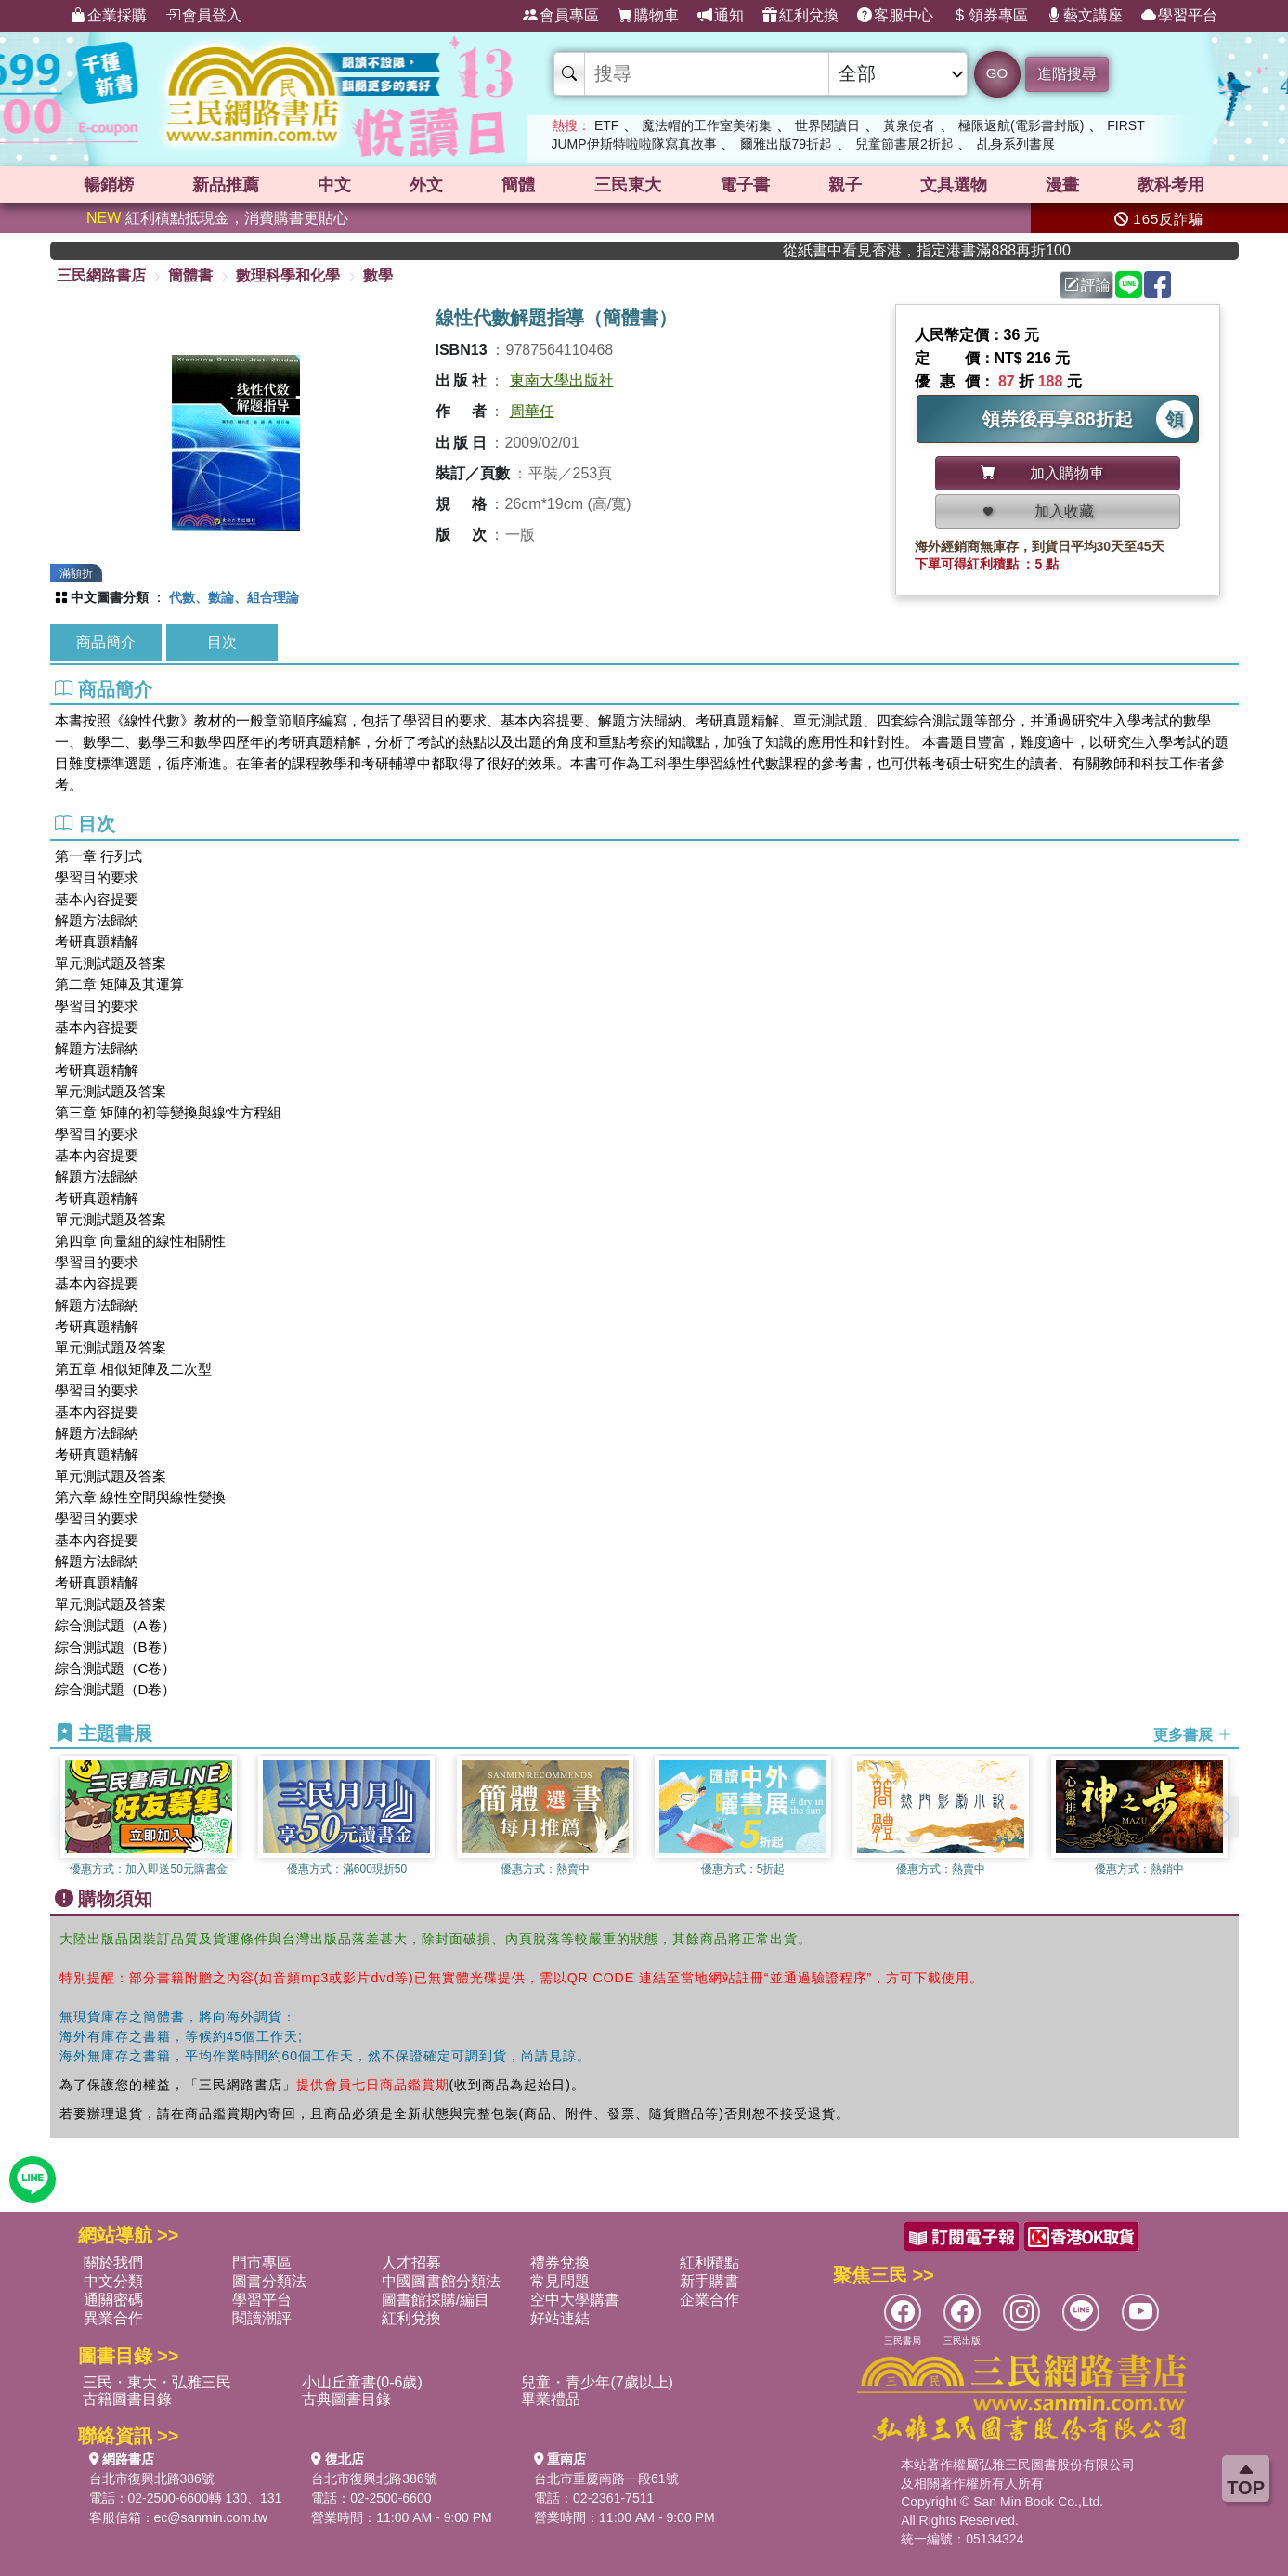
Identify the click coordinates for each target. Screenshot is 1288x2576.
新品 (225, 185)
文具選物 (953, 185)
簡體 (518, 185)
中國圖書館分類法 (441, 2281)
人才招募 (411, 2262)
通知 (720, 16)
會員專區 (561, 16)
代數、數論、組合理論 (234, 597)
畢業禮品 (550, 2399)
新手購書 (709, 2281)
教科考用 (1171, 185)
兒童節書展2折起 (904, 144)
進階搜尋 (1067, 74)
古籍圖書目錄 (127, 2399)
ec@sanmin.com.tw (210, 2517)
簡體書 (190, 275)
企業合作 (709, 2300)
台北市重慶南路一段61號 (606, 2478)
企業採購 (109, 16)
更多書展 (1192, 1734)
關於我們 (113, 2262)
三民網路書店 (101, 275)
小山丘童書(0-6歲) (362, 2382)
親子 (845, 185)
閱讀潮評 (262, 2318)
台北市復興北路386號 (152, 2478)
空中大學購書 (574, 2300)
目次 (222, 642)
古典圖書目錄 (346, 2399)
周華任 (532, 411)
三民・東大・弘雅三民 (157, 2382)
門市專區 (262, 2262)
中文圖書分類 (110, 597)
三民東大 (627, 185)
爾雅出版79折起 (786, 144)
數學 (378, 275)
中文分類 (113, 2281)
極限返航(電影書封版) (1021, 125)
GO (997, 73)
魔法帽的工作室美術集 (707, 125)
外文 (426, 185)
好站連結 (560, 2318)
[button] (1225, 1817)
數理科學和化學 (288, 275)
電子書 (745, 185)
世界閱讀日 (827, 125)
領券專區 (990, 16)
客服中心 (895, 16)
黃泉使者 (909, 125)
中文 (334, 185)
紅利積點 (709, 2262)
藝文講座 (1085, 16)
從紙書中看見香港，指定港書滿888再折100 (966, 250)
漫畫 (1062, 185)
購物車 (648, 16)
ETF (606, 125)
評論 (1087, 285)
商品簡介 (106, 642)
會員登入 (203, 16)
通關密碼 (113, 2300)
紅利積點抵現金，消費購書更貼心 (217, 218)
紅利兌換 (800, 16)
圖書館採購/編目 (435, 2300)
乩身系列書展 (1016, 144)
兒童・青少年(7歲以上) (597, 2382)
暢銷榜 (109, 185)
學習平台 (1179, 16)
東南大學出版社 (562, 380)
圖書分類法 (269, 2281)
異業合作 (113, 2318)
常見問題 (560, 2281)
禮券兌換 (560, 2262)
